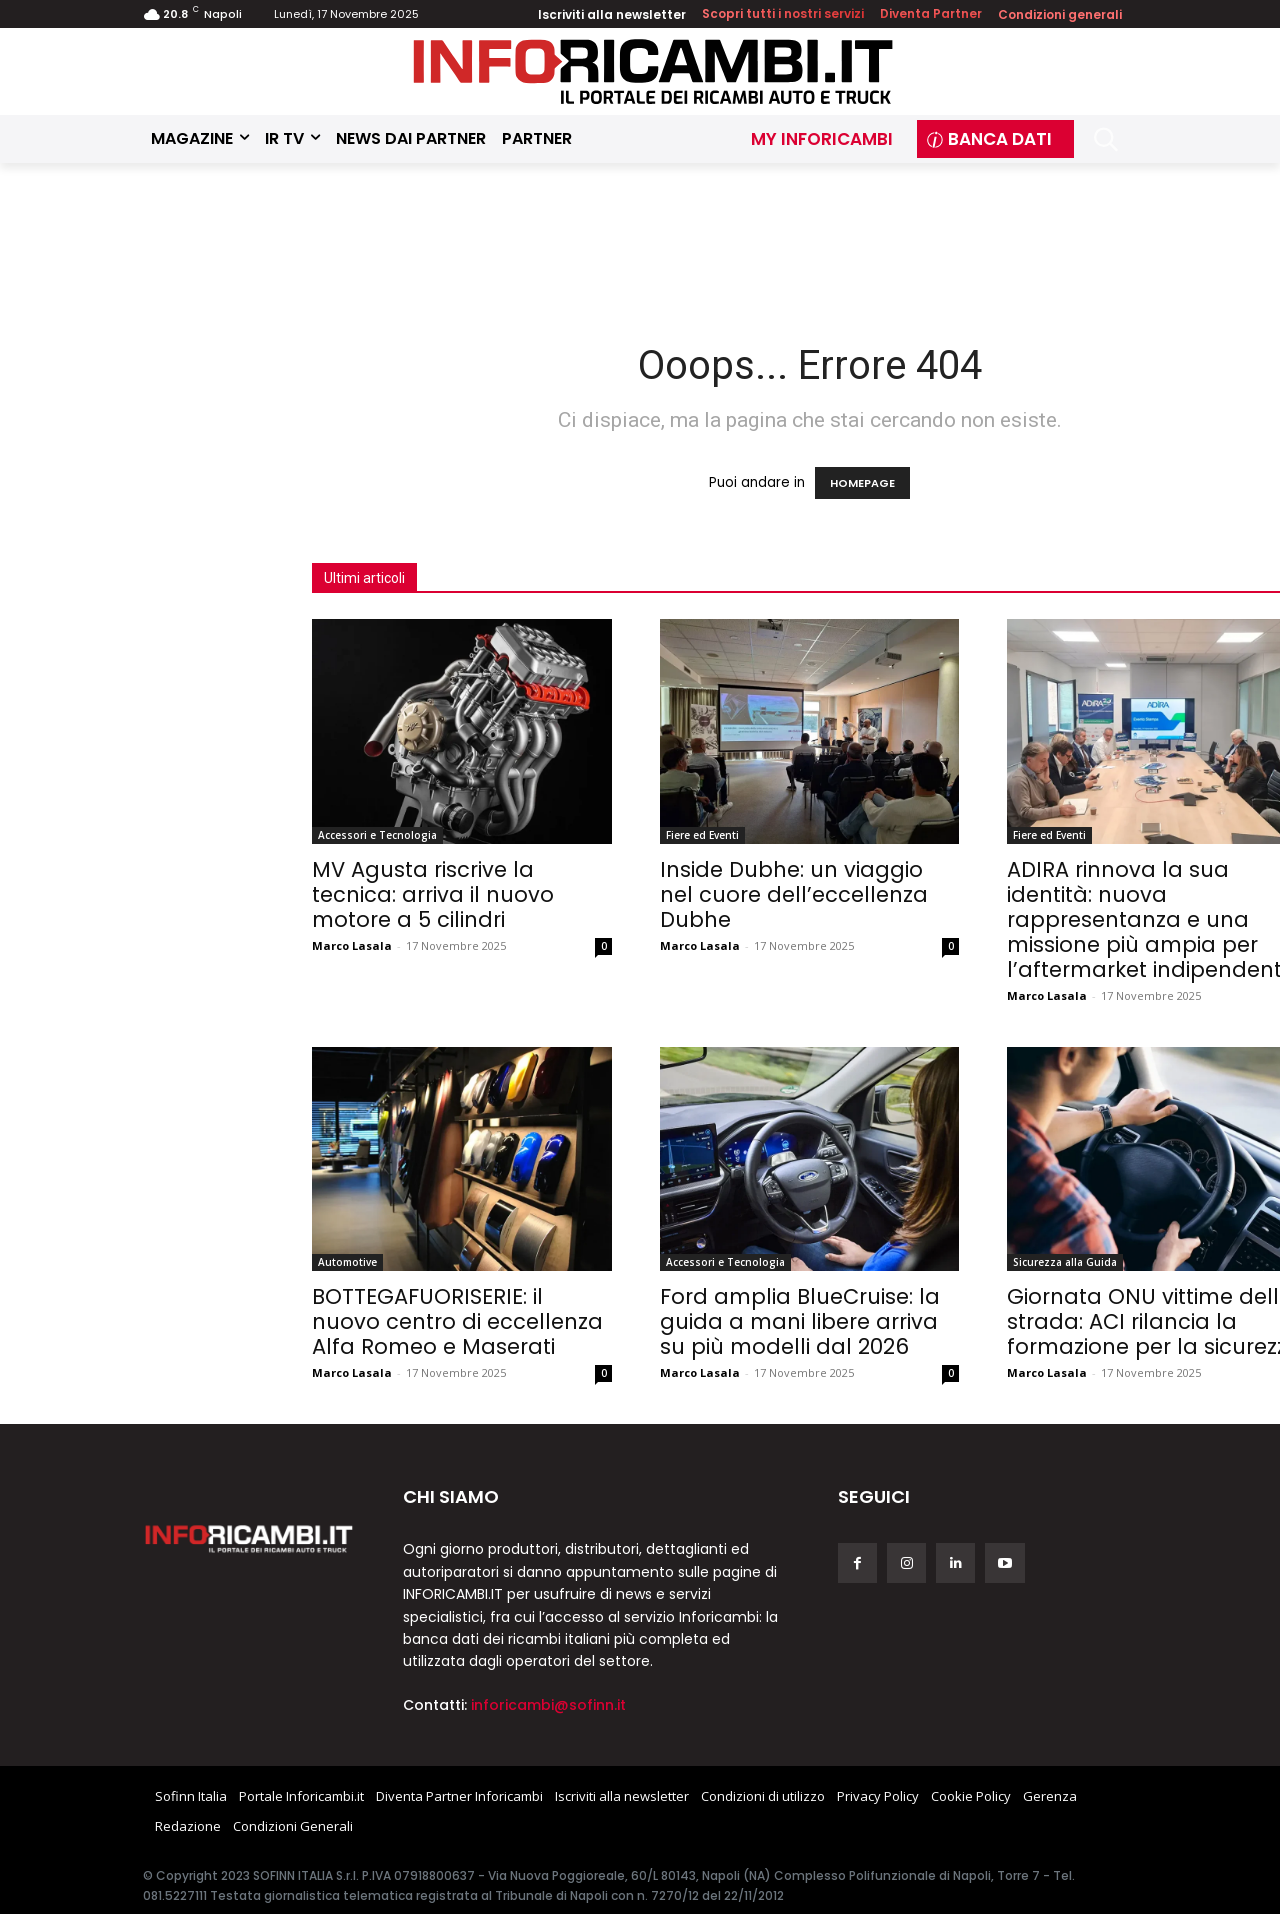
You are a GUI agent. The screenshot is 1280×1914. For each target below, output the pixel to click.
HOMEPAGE (862, 483)
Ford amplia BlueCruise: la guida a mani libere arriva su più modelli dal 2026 (800, 1321)
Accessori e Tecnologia (377, 835)
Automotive (347, 1262)
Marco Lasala (352, 945)
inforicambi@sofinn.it (548, 1705)
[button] (1105, 139)
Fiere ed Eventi (702, 835)
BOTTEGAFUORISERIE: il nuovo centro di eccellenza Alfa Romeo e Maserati (457, 1321)
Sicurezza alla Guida (1065, 1262)
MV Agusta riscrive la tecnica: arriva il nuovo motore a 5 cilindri (433, 894)
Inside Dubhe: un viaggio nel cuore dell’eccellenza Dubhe (794, 894)
